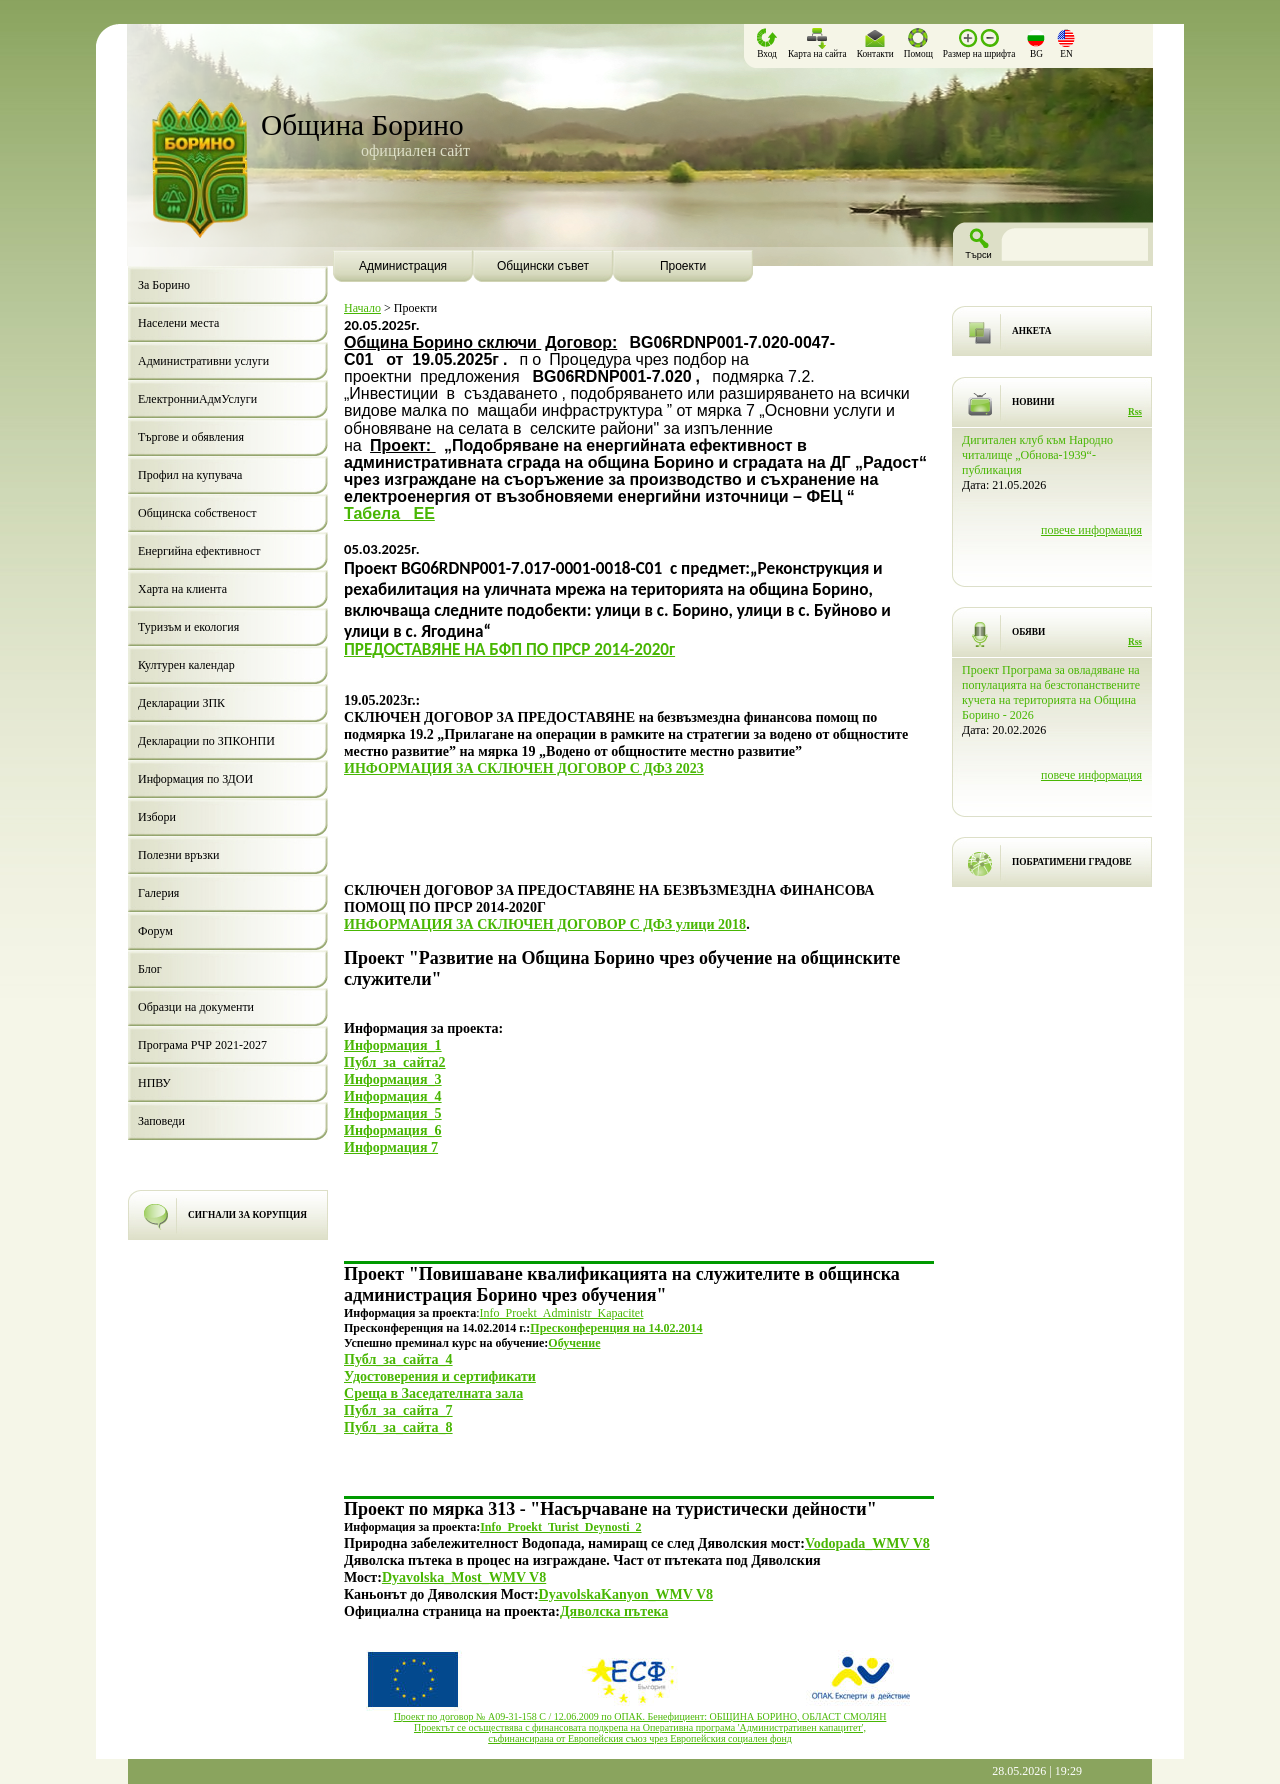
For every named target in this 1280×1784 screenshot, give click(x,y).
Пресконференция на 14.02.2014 (616, 1328)
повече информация (1091, 530)
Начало (362, 308)
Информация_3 (393, 1079)
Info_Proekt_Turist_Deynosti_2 (560, 1527)
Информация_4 (393, 1096)
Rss (1135, 412)
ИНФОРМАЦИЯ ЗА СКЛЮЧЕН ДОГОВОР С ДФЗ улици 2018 (545, 924)
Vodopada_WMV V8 (867, 1543)
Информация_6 (393, 1130)
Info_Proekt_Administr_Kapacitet (562, 1313)
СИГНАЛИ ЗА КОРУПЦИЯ (247, 1215)
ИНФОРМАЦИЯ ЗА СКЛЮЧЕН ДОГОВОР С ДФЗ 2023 (524, 768)
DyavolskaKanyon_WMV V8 (626, 1594)
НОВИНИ (1033, 402)
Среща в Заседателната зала (433, 1393)
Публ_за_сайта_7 (398, 1410)
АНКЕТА (1031, 331)
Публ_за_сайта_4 (398, 1359)
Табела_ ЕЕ (389, 513)
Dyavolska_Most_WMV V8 (464, 1577)
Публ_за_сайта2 (395, 1062)
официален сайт (415, 150)
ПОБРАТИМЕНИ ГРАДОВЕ (1072, 862)
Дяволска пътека (614, 1611)
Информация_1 (393, 1045)
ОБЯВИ (1028, 632)
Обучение (574, 1343)
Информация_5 (393, 1113)
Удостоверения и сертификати (440, 1376)
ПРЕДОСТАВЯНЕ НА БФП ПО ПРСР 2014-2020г (509, 649)
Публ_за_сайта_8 (398, 1427)
